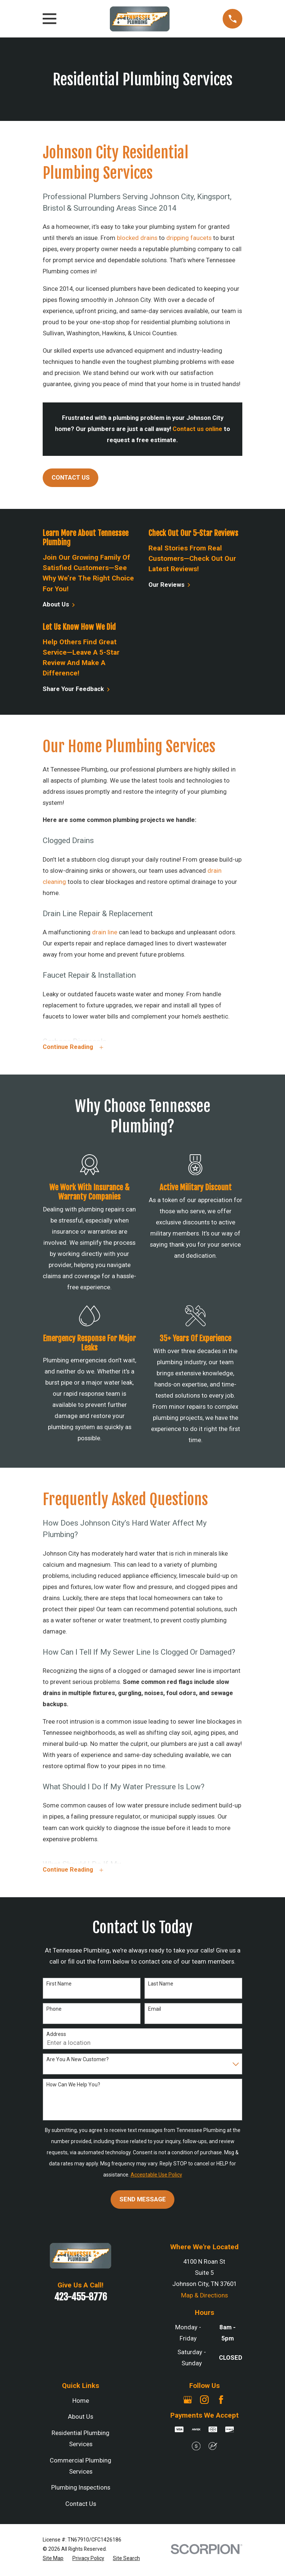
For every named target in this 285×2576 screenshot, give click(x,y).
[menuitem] (53, 2560)
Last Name (160, 1985)
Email (154, 2011)
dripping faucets (189, 237)
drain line (104, 932)
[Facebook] (221, 2401)
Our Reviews (169, 585)
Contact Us (71, 477)
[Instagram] (204, 2401)
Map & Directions (204, 2297)
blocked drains (137, 237)
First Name (59, 1985)
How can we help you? (73, 2086)
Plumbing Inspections (80, 2489)
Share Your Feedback (76, 689)
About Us (59, 605)
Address (56, 2036)
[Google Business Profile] (187, 2401)
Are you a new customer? (77, 2061)
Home (80, 2402)
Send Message (142, 2201)
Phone (54, 2011)
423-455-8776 (80, 2298)
